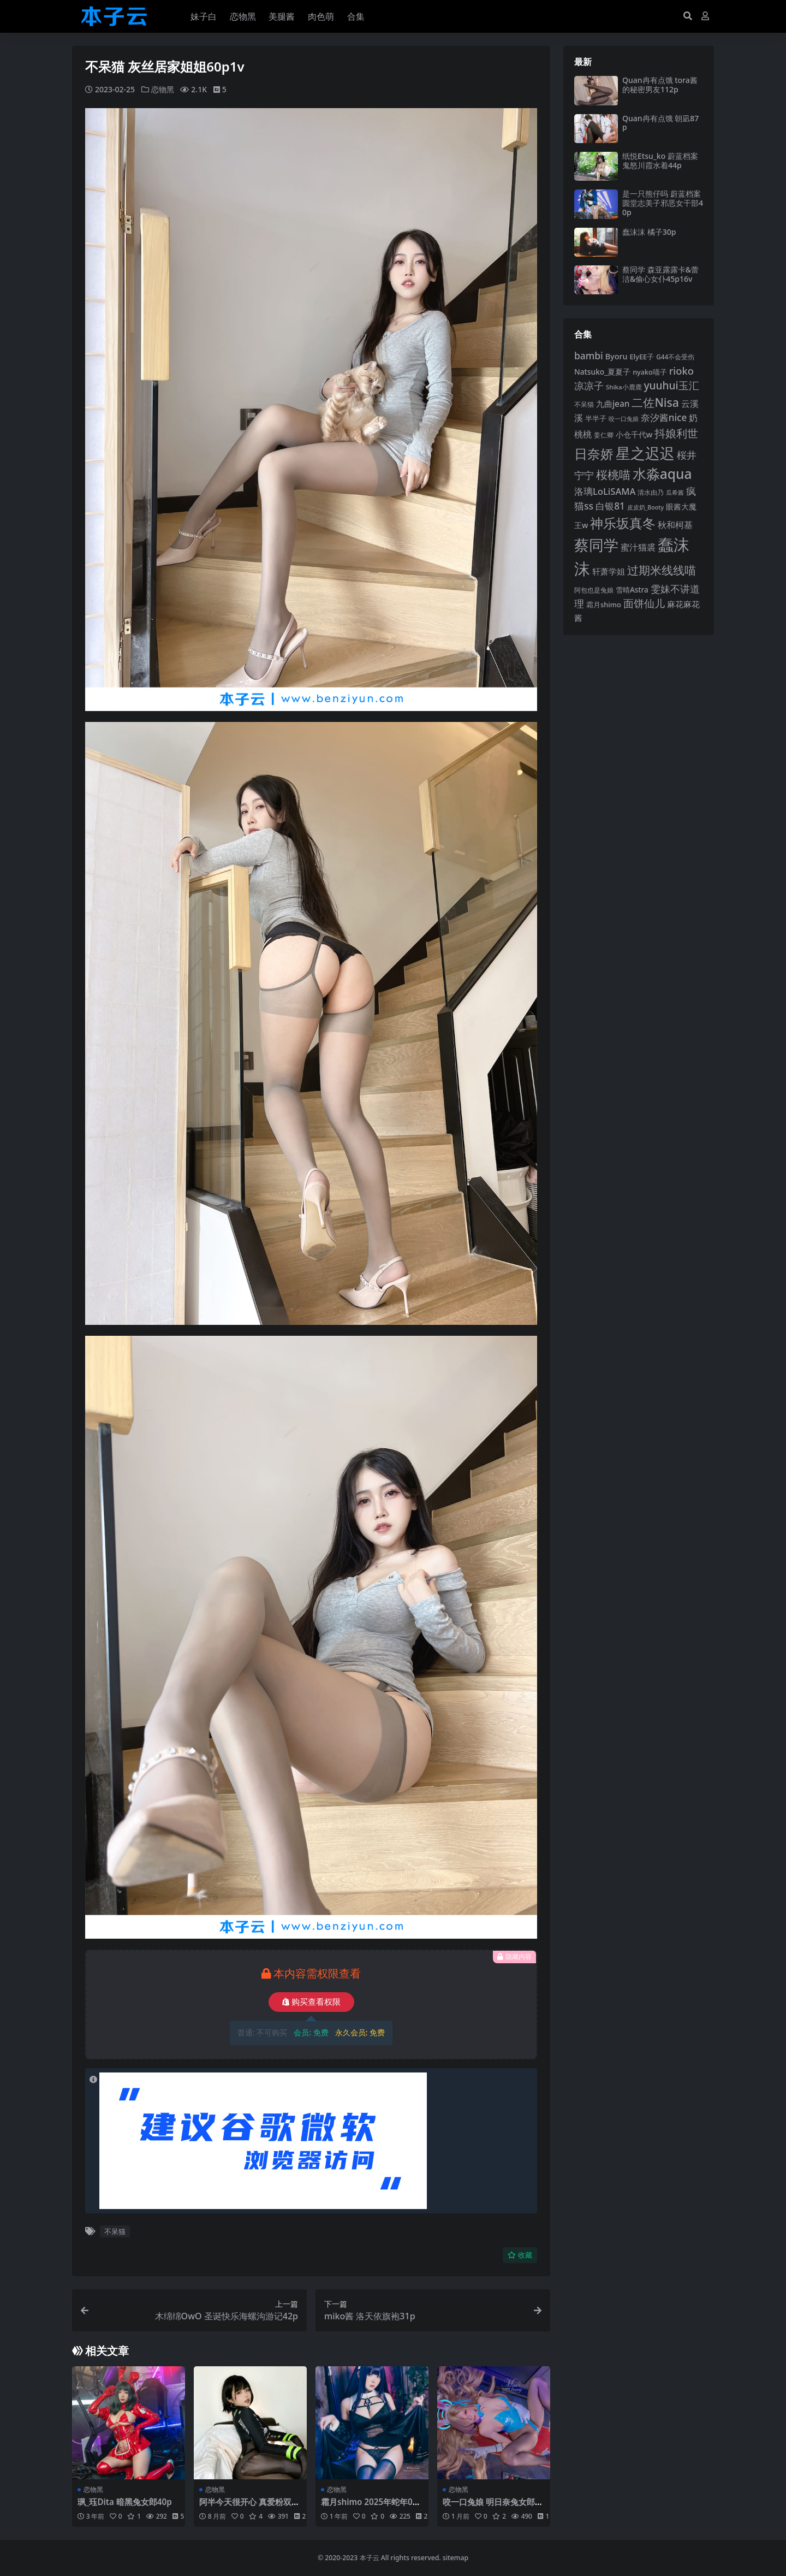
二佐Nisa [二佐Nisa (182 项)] (655, 402)
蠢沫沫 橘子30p (649, 232)
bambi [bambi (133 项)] (588, 355)
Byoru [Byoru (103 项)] (616, 356)
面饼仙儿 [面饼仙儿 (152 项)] (644, 603)
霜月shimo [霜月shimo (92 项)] (603, 604)
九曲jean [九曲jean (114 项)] (613, 404)
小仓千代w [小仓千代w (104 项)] (634, 434)
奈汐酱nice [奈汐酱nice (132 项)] (664, 417)
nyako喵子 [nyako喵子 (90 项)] (650, 372)
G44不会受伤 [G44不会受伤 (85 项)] (675, 356)
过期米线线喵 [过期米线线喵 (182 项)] (661, 570)
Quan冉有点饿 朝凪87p (660, 123)
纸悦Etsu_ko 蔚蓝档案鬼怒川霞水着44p (660, 160)
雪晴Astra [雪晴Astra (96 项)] (632, 590)
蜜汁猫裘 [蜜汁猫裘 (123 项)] (638, 547)
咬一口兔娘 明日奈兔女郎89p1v (493, 2506)
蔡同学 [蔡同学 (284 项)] (596, 545)
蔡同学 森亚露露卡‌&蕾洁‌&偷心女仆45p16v (660, 274)
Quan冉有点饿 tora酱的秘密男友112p (660, 84)
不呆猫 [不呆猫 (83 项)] (584, 404)
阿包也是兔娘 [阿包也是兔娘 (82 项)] (594, 590)
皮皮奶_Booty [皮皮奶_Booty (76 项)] (645, 507)
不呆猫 (115, 2231)
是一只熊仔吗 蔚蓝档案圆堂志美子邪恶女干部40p (662, 202)
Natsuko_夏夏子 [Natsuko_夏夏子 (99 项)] (602, 371)
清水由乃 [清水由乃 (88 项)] (651, 492)
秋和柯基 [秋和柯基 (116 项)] (675, 525)
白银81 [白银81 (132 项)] (610, 506)
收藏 (520, 2255)
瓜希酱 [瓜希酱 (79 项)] (675, 492)
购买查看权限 (311, 2002)
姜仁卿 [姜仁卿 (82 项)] (604, 435)
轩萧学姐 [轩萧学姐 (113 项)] (608, 571)
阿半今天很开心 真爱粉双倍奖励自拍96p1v (249, 2506)
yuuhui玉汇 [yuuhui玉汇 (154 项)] (671, 385)
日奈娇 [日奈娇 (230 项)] (594, 454)
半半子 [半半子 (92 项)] (595, 418)
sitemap (455, 2557)
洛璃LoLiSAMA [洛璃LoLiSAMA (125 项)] (604, 491)
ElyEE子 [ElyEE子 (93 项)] (641, 357)
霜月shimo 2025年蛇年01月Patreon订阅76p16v (369, 2506)
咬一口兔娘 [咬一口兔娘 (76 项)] (624, 419)
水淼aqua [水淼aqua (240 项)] (662, 474)
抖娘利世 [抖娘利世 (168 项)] (676, 433)
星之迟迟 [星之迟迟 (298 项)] (645, 453)
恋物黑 (162, 89)
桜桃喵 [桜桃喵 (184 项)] (613, 474)
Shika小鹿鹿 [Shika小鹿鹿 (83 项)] (624, 387)
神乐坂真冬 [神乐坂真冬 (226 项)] (623, 523)
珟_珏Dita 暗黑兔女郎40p (125, 2501)
